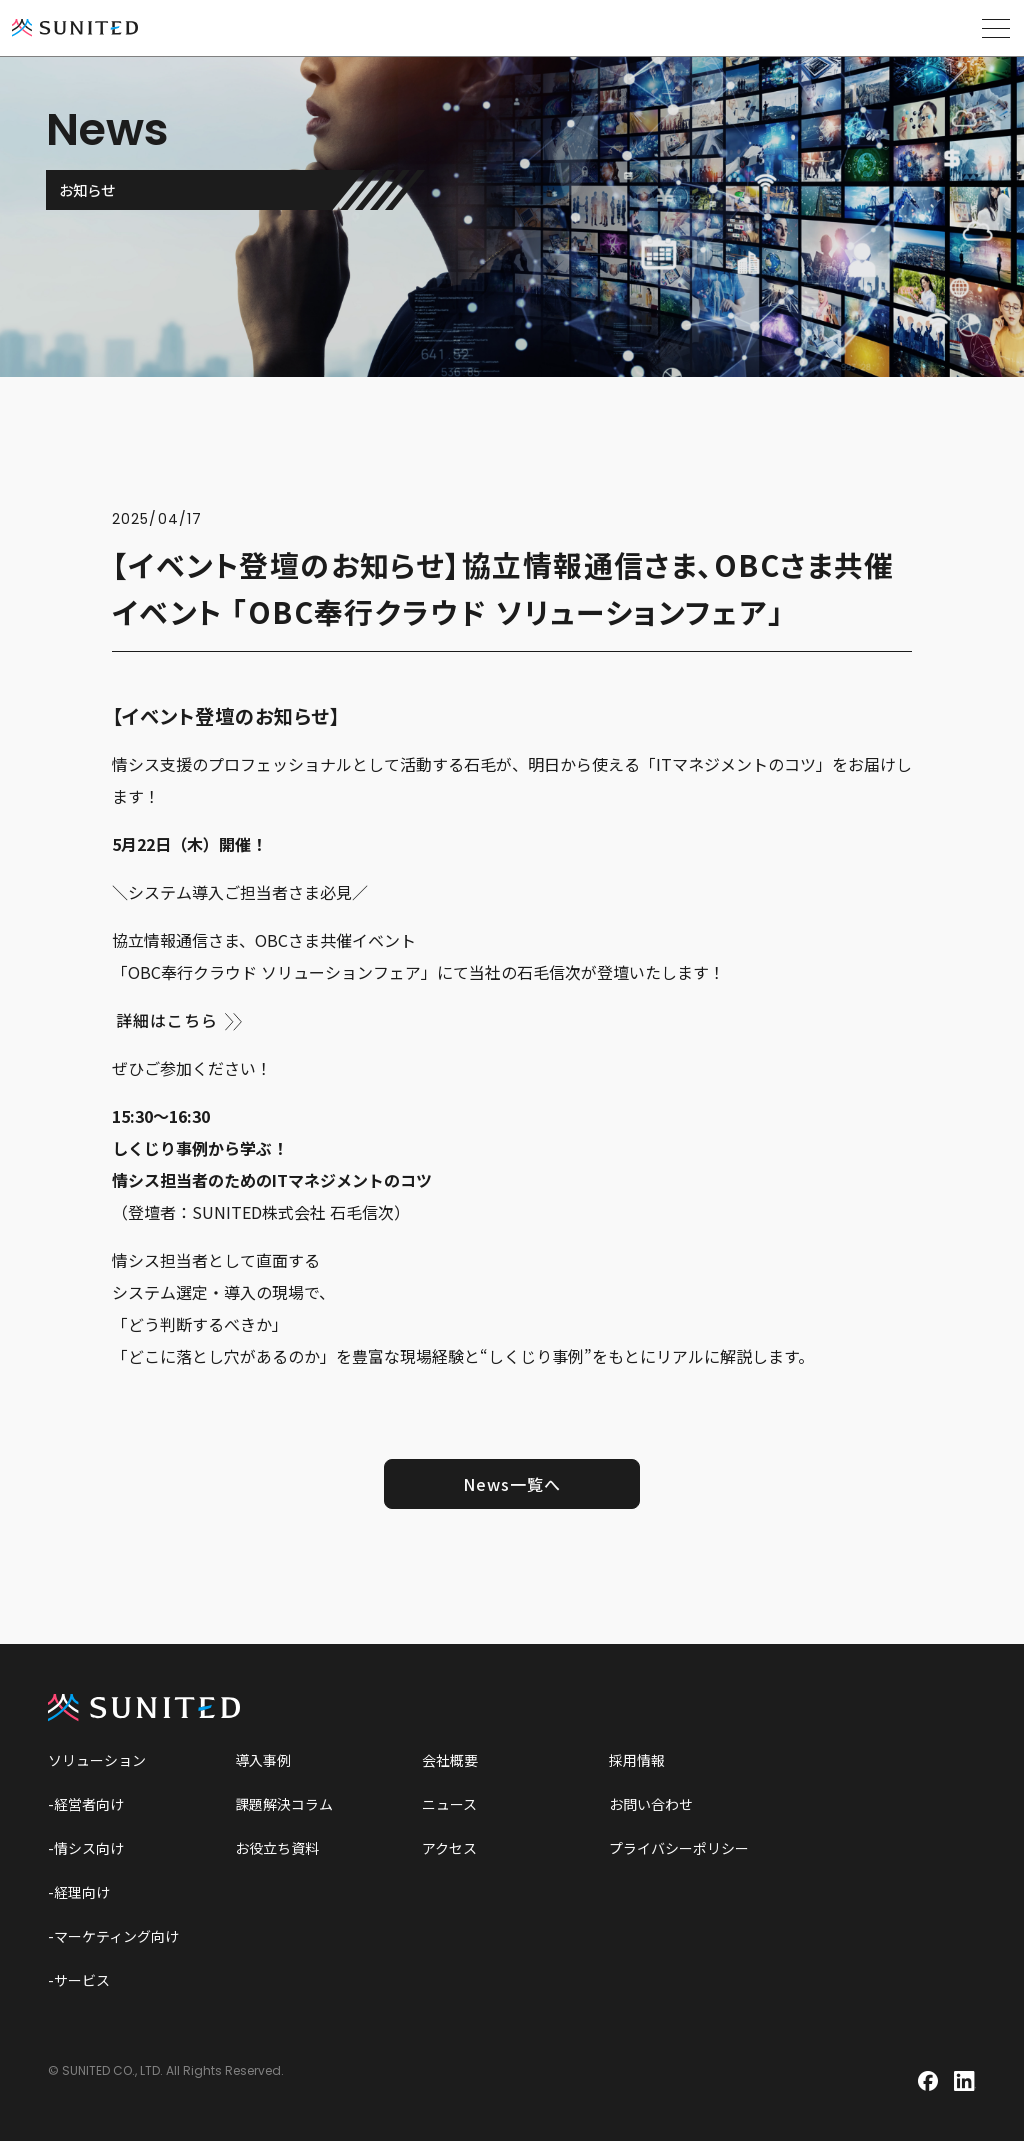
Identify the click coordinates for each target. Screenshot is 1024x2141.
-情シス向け (86, 1848)
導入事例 (263, 1760)
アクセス (449, 1848)
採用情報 (637, 1760)
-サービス (79, 1980)
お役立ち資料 (277, 1848)
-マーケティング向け (113, 1936)
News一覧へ (512, 1484)
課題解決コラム (284, 1804)
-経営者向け (86, 1804)
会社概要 (450, 1760)
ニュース (449, 1804)
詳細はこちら (167, 1020)
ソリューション (97, 1760)
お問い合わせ (651, 1804)
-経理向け (79, 1892)
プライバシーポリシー (679, 1848)
